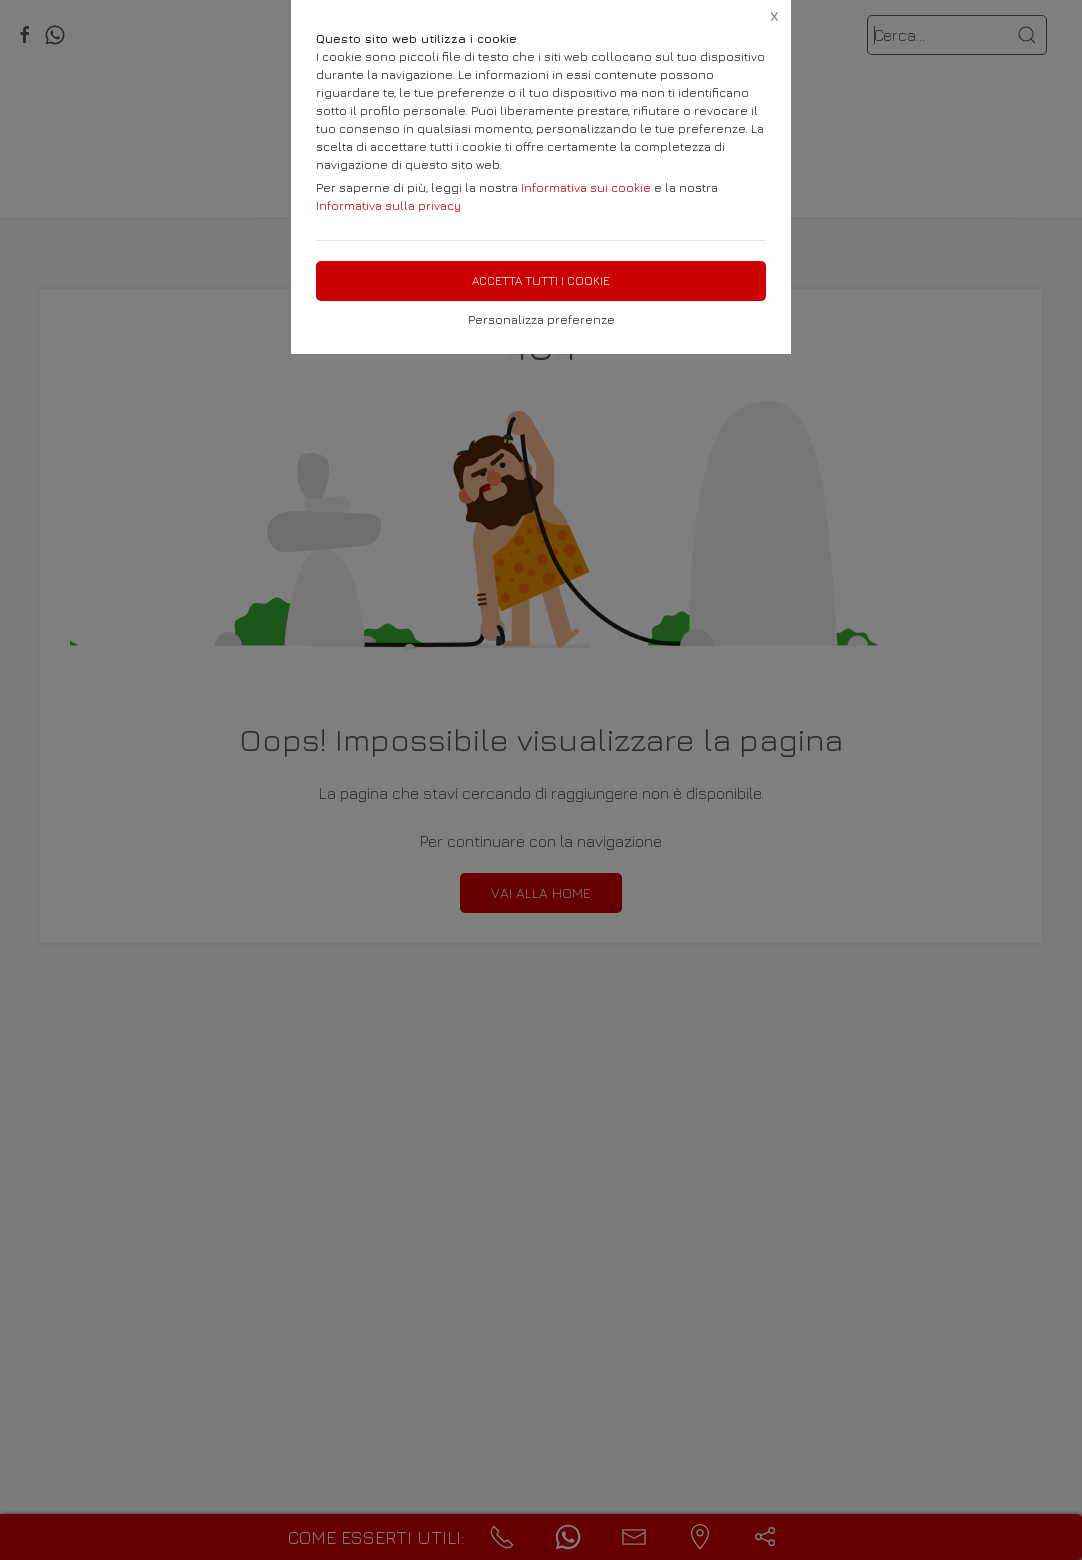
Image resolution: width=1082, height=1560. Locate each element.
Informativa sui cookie (586, 187)
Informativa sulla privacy (388, 205)
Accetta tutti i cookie (541, 280)
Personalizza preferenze (541, 319)
